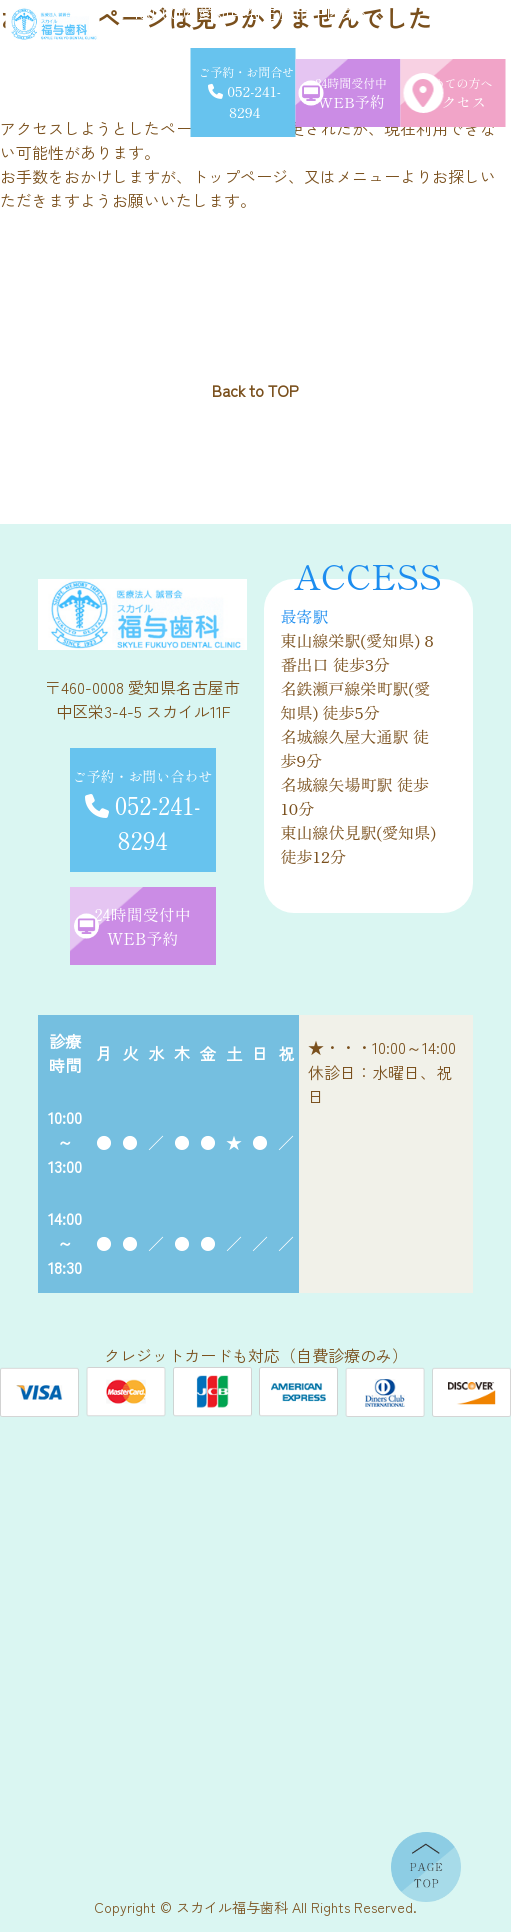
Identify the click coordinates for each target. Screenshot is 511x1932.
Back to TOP (255, 390)
